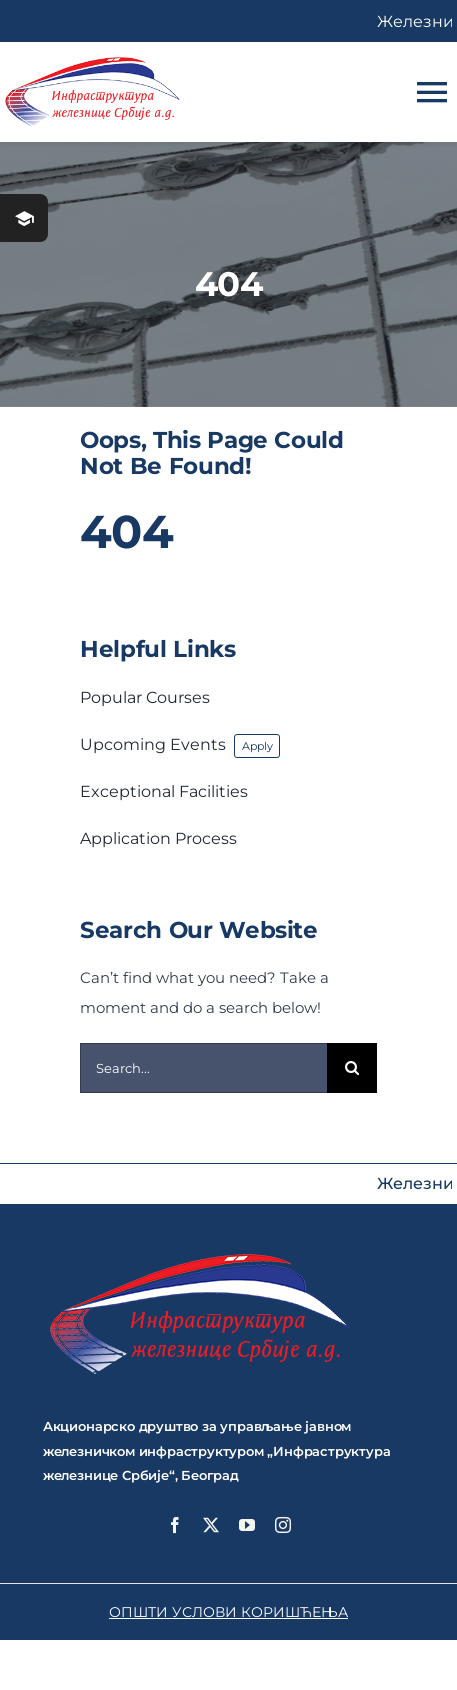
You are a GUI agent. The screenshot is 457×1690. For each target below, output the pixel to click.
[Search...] (203, 1068)
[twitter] (211, 1525)
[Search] (352, 1068)
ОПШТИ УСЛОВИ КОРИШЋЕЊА (228, 1612)
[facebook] (175, 1525)
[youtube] (247, 1525)
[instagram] (283, 1525)
